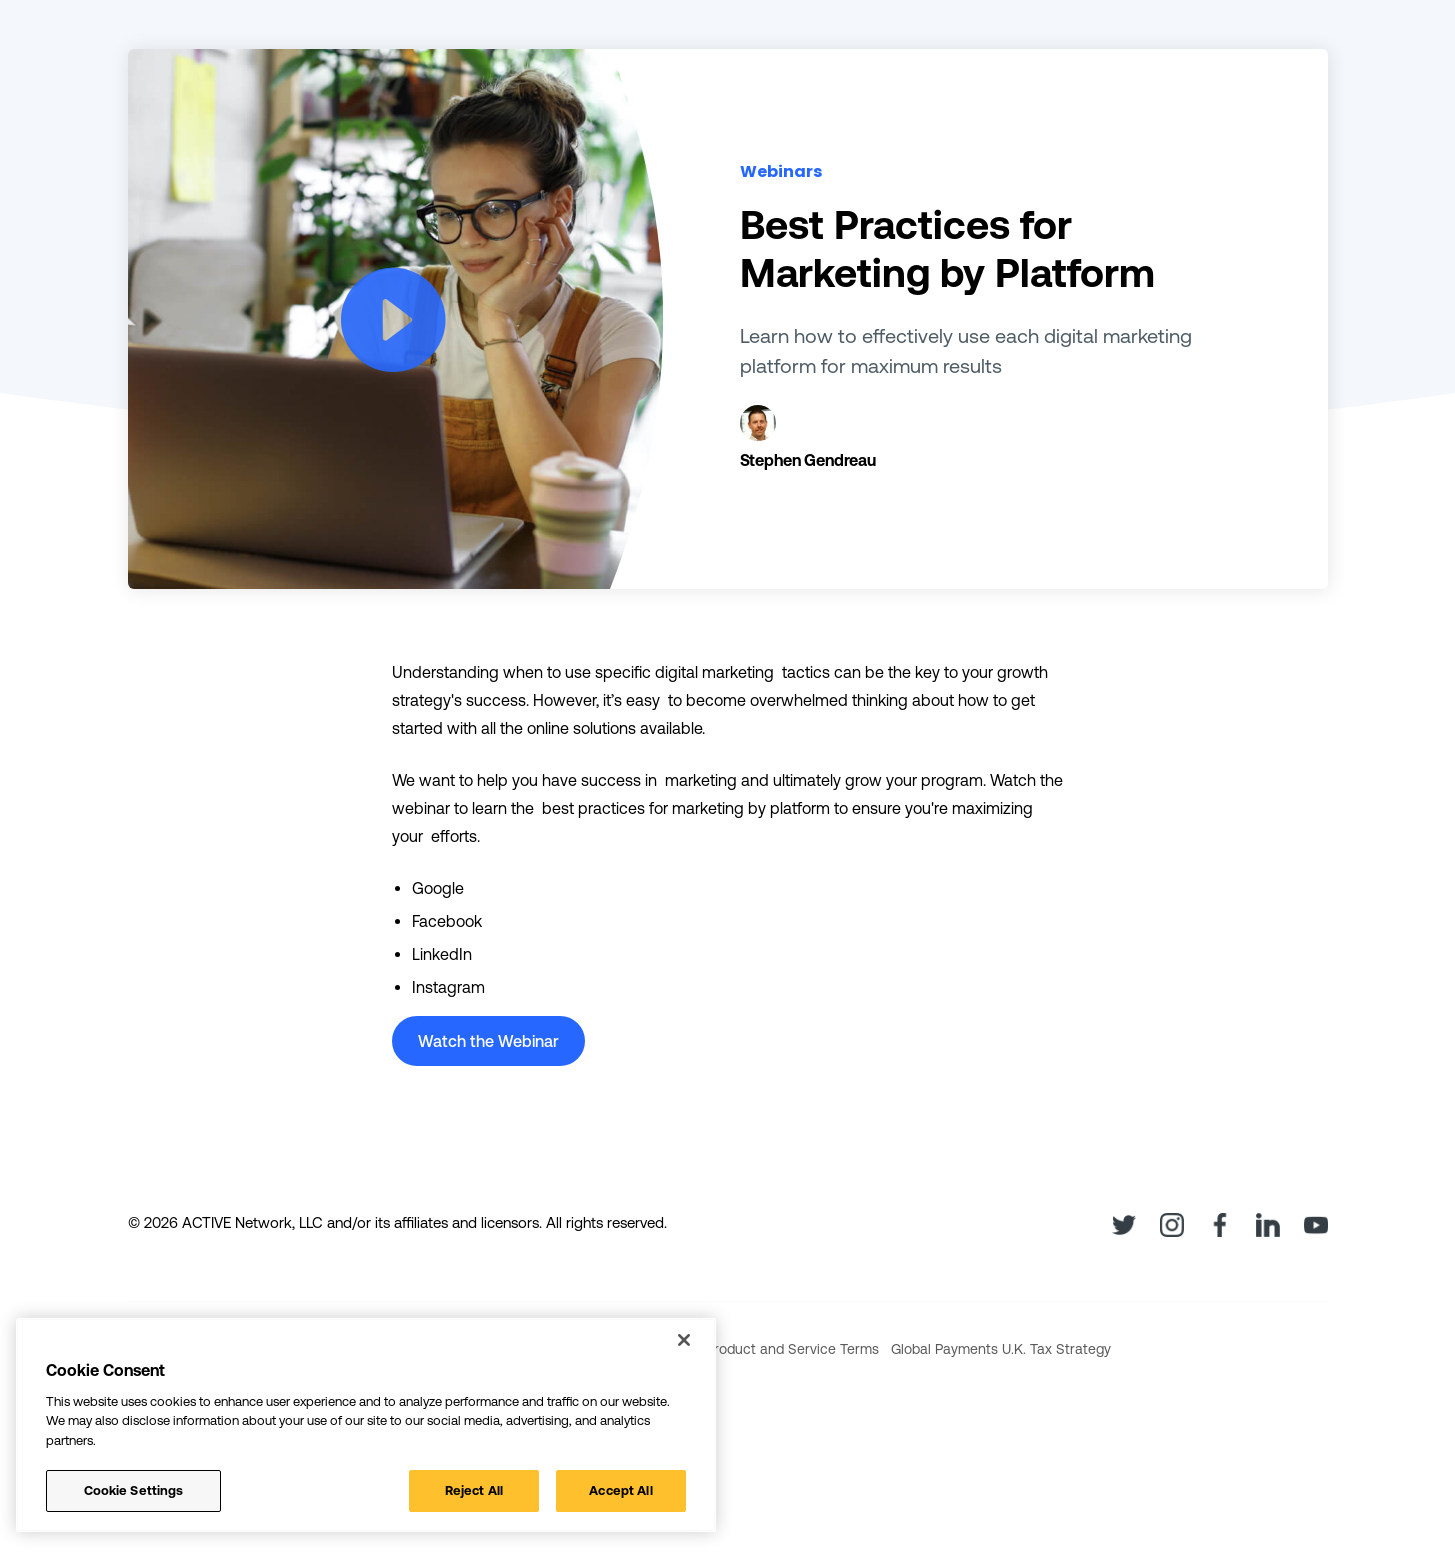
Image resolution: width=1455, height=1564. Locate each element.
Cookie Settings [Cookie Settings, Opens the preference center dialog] (134, 1490)
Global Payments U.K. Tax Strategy (1001, 1349)
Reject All (474, 1490)
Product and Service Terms (792, 1349)
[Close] (684, 1340)
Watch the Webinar (488, 1041)
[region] (366, 1425)
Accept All (620, 1490)
